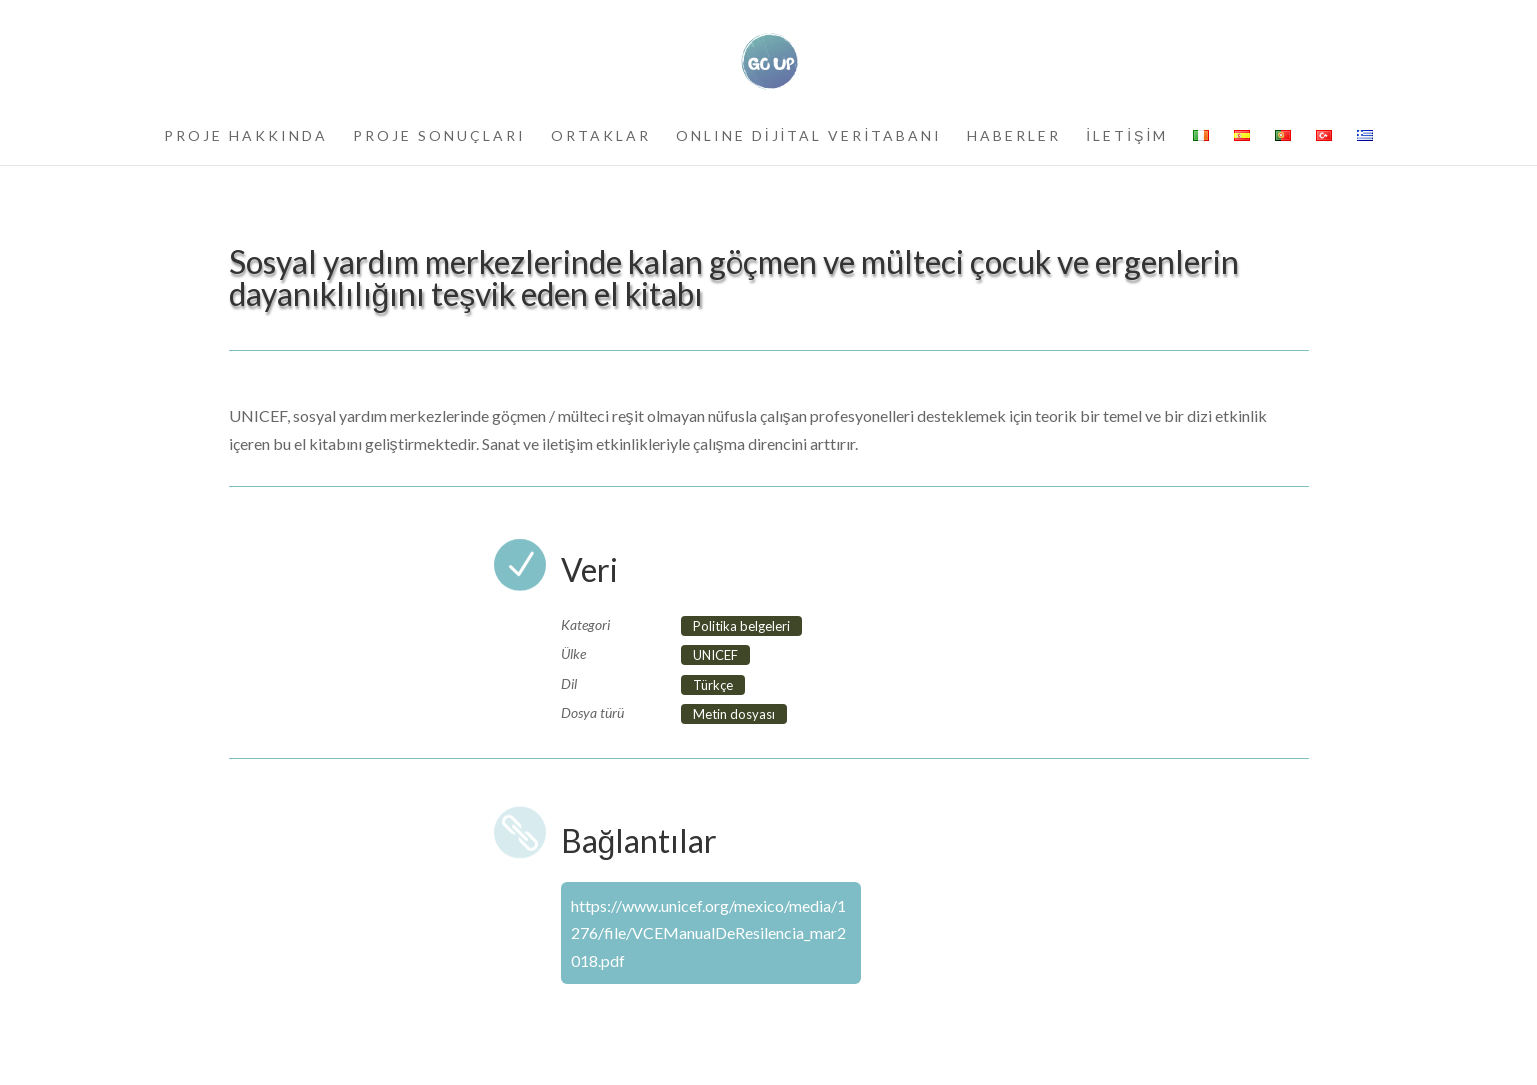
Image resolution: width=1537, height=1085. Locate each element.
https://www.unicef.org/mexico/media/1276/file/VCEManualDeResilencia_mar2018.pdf (708, 932)
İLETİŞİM (1127, 136)
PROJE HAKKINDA (246, 136)
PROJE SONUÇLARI (439, 136)
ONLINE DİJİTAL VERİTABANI (809, 136)
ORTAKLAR (601, 136)
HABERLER (1014, 136)
